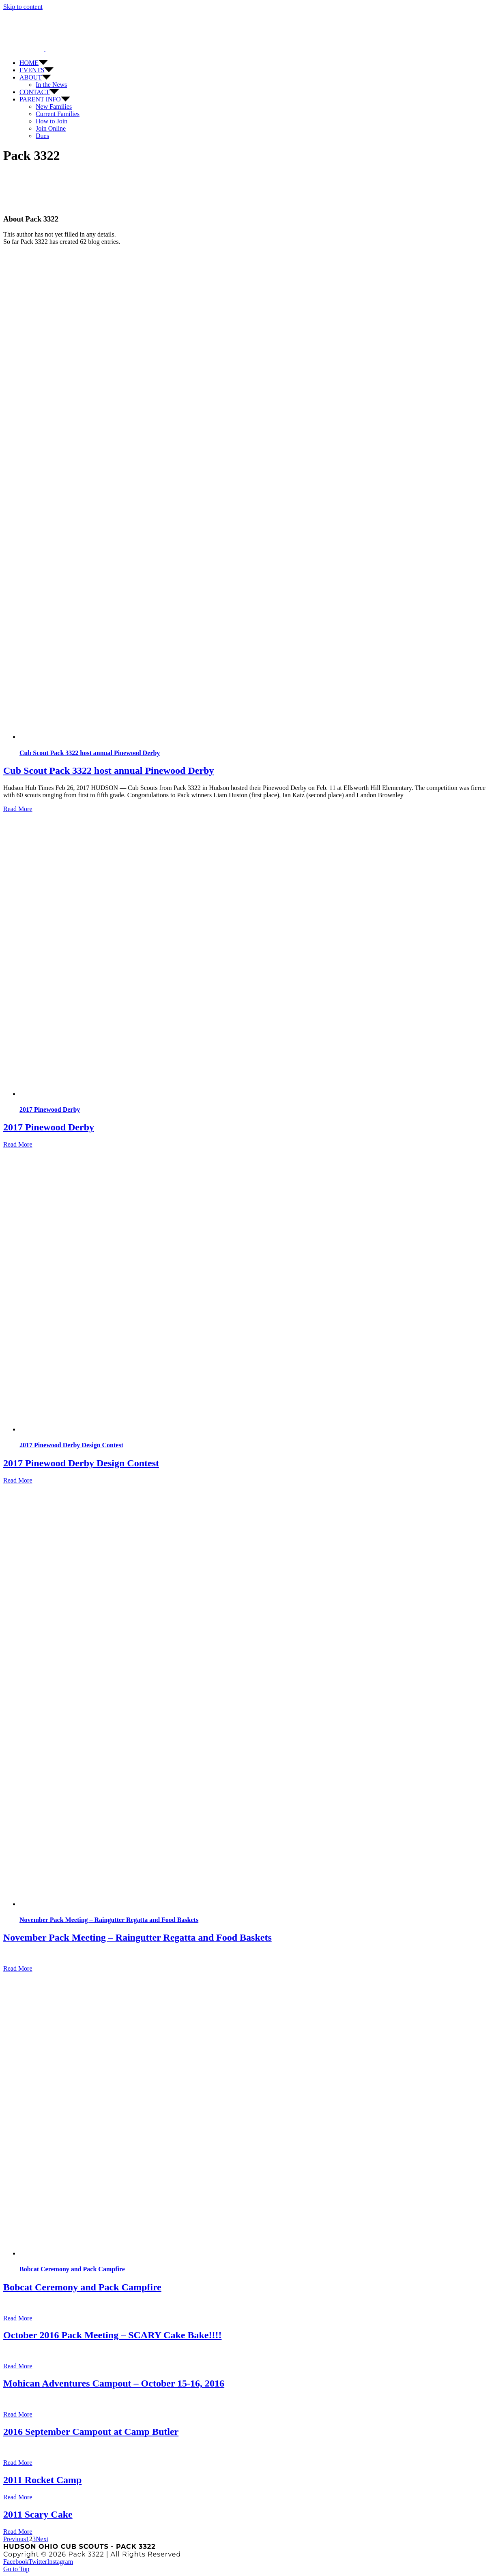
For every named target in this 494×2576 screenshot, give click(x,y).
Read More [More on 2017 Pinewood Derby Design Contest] (17, 1480)
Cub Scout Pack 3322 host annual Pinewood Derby (89, 752)
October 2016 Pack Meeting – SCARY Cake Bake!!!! (112, 2335)
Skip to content (23, 6)
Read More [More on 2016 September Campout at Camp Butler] (17, 2462)
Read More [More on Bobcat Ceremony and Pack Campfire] (17, 2318)
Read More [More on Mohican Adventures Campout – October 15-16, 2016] (17, 2414)
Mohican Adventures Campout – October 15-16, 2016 (113, 2383)
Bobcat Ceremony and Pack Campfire (72, 2269)
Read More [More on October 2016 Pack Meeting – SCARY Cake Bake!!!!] (17, 2366)
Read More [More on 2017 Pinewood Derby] (17, 1144)
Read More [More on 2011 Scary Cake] (17, 2531)
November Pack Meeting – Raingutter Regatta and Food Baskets (108, 1919)
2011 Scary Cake (38, 2514)
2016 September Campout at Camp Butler (90, 2431)
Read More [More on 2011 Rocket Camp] (17, 2497)
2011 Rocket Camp (42, 2480)
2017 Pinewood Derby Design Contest (71, 1445)
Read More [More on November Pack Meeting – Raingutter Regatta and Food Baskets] (17, 1968)
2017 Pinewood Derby (49, 1109)
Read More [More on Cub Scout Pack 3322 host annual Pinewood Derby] (17, 808)
